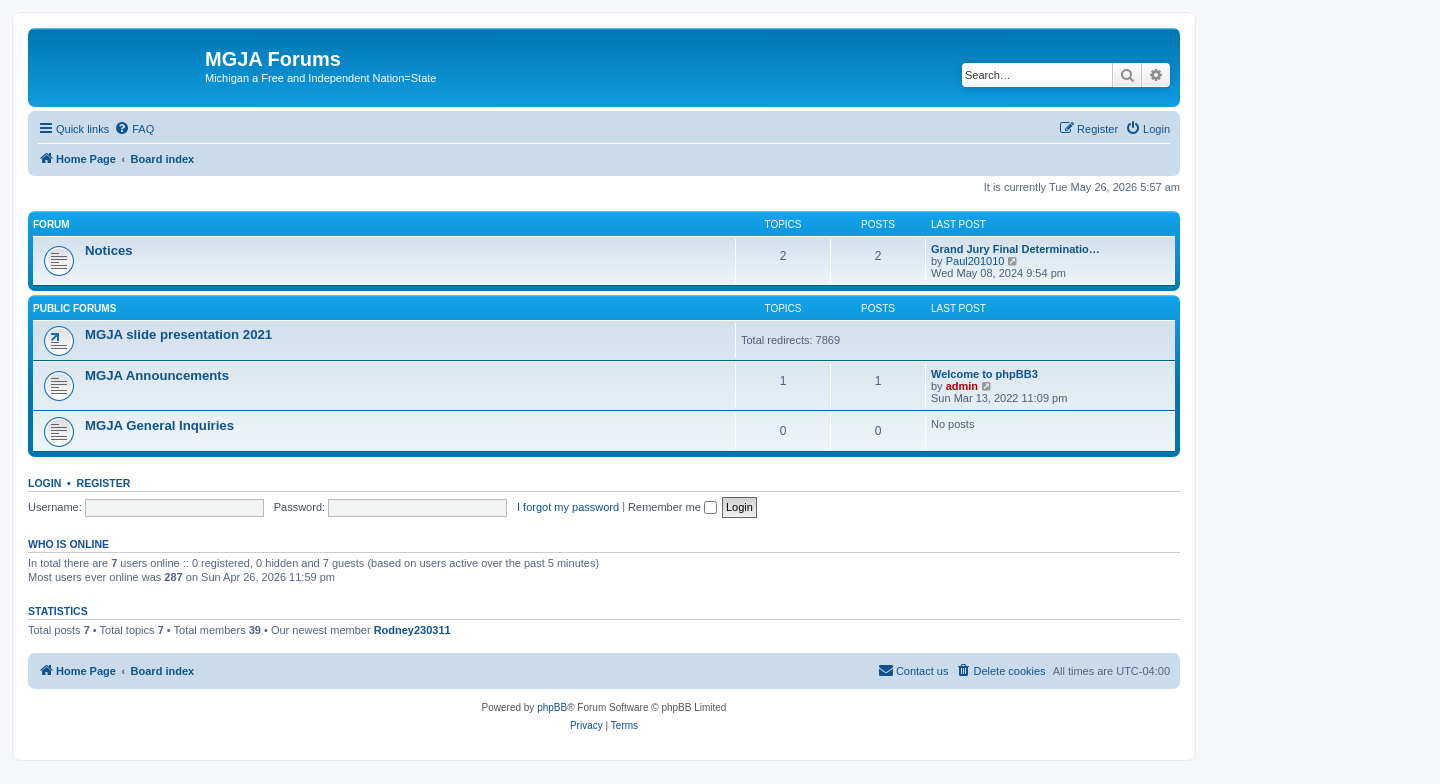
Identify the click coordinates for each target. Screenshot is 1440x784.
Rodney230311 (412, 630)
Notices (109, 250)
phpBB (552, 707)
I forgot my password (568, 507)
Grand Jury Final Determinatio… (1015, 249)
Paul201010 (975, 261)
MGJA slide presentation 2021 (178, 334)
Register (104, 483)
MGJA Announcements (157, 375)
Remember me (672, 507)
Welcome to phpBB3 (984, 374)
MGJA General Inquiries (159, 425)
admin (962, 386)
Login (44, 483)
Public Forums (74, 308)
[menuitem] (134, 129)
